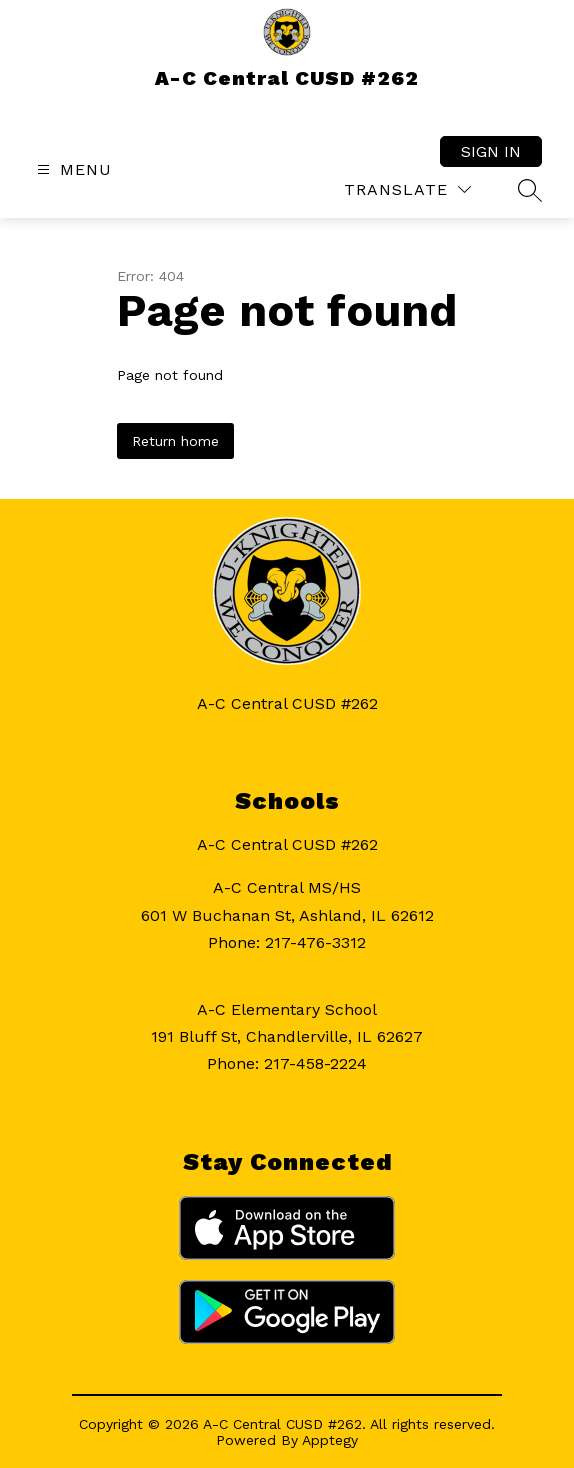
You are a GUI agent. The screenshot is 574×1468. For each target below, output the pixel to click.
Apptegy (330, 1440)
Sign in (491, 151)
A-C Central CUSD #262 (287, 844)
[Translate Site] (407, 189)
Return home (175, 441)
